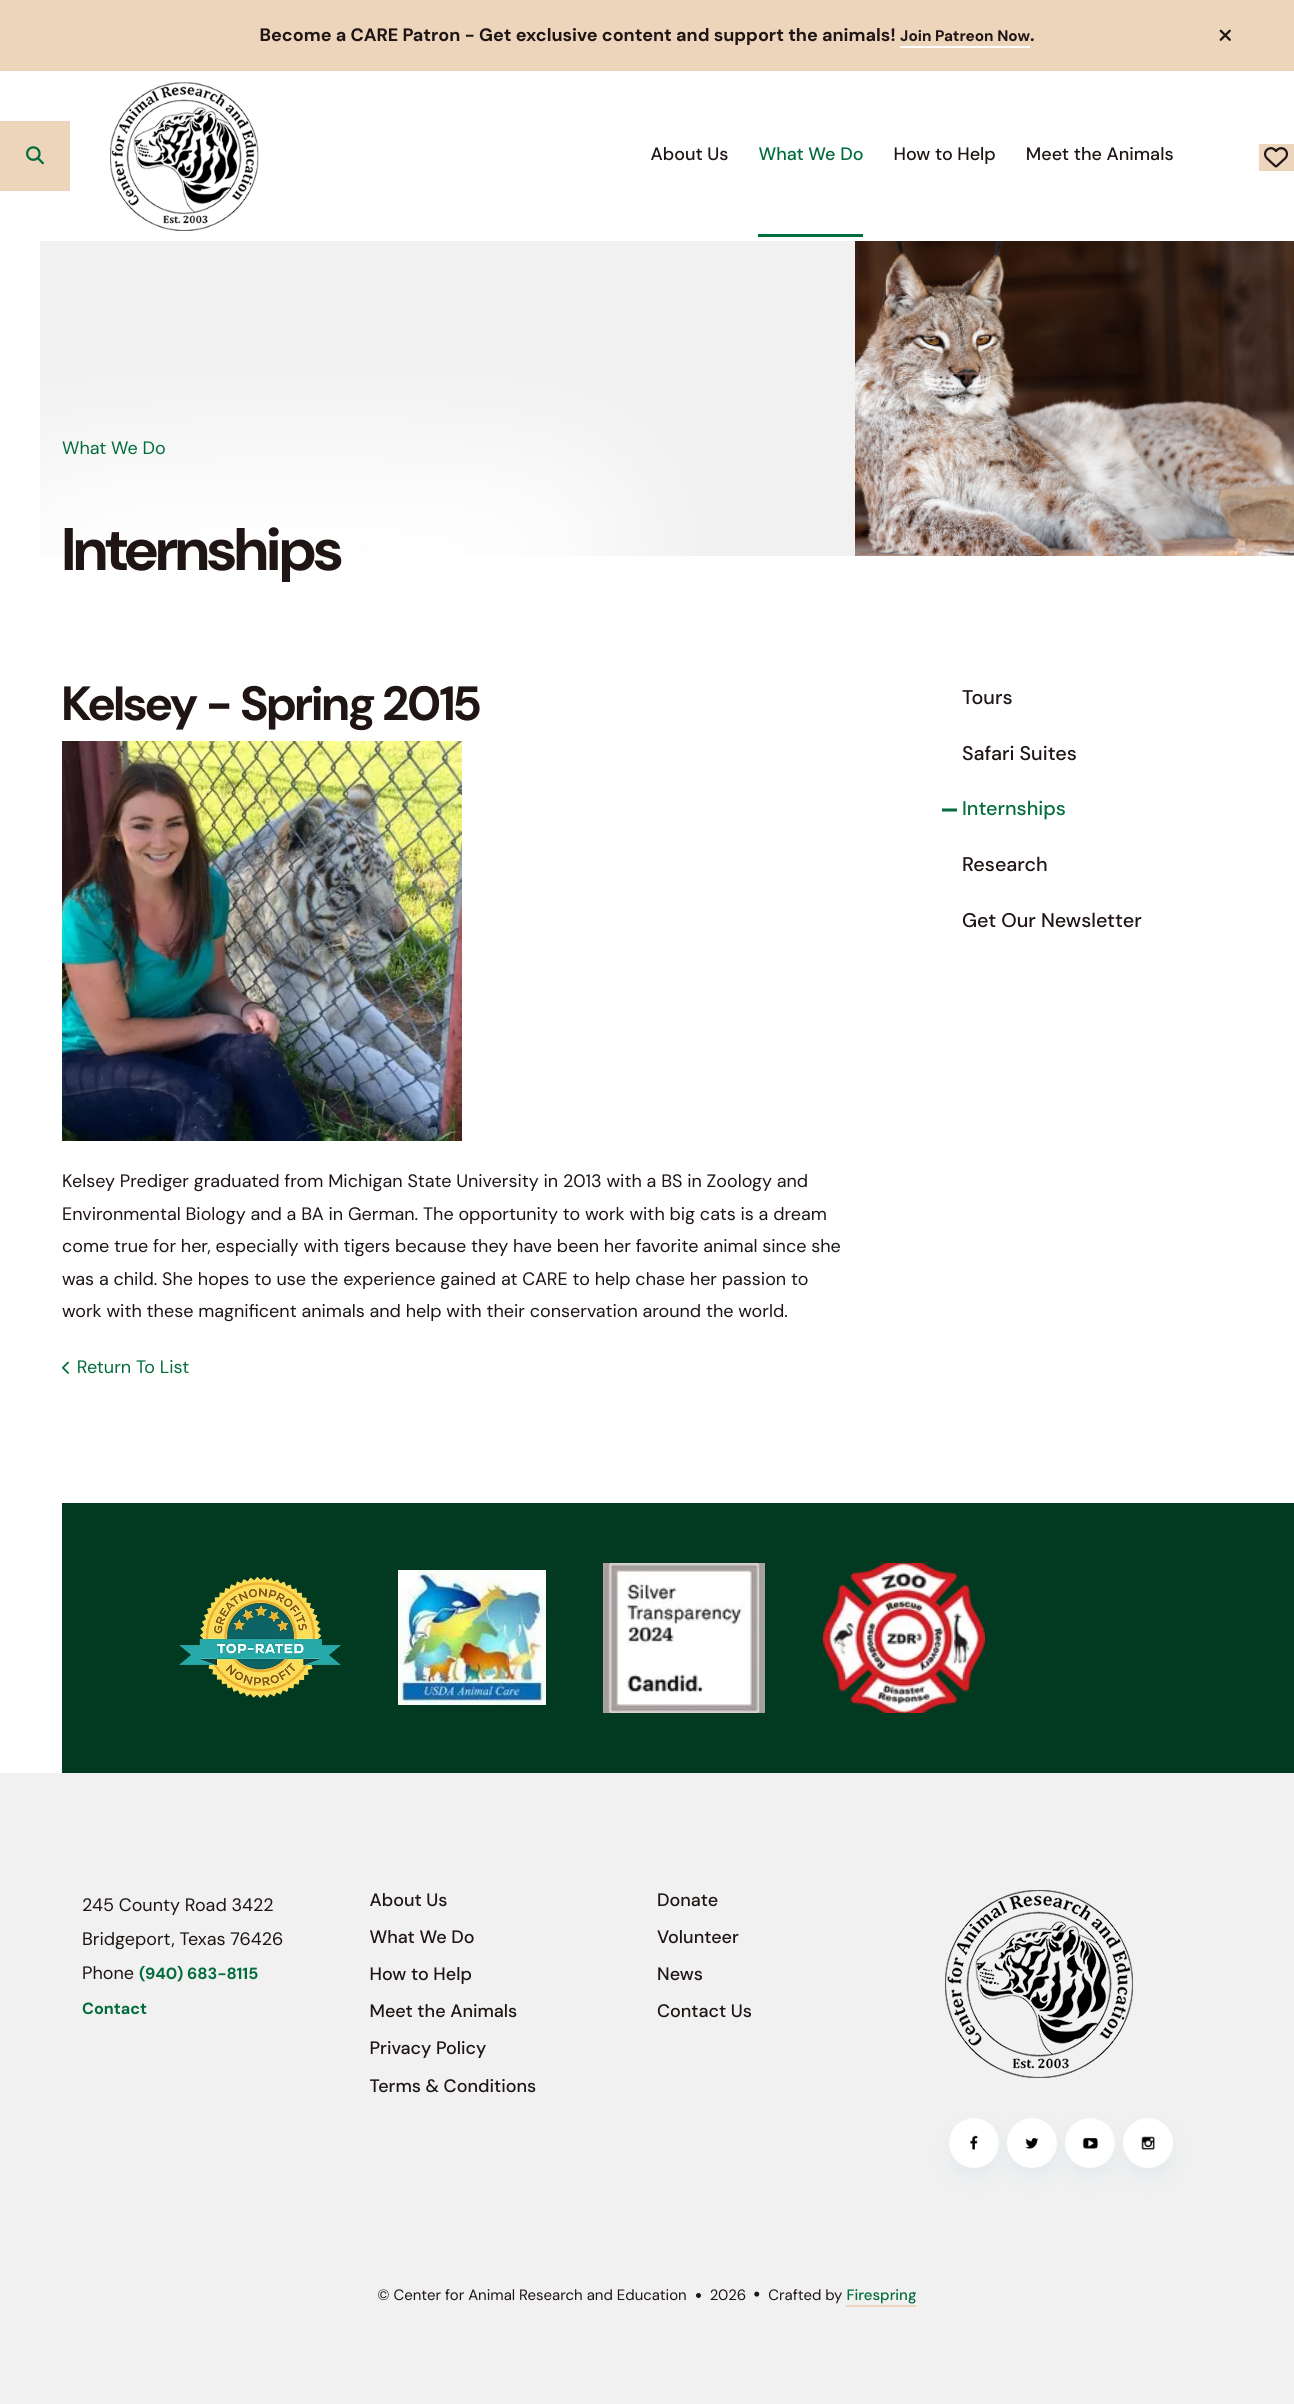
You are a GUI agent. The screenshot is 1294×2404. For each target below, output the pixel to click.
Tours (987, 698)
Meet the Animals (957, 154)
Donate (1205, 156)
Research (1005, 865)
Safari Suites (1019, 754)
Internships (1014, 809)
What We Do (668, 154)
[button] (1226, 35)
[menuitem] (547, 155)
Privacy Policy (428, 2048)
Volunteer (698, 1937)
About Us (547, 154)
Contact (114, 2009)
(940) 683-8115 (198, 1974)
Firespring (881, 2295)
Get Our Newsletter (1052, 921)
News (680, 1974)
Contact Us (704, 2011)
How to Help (802, 154)
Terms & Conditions (453, 2086)
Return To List (133, 1367)
